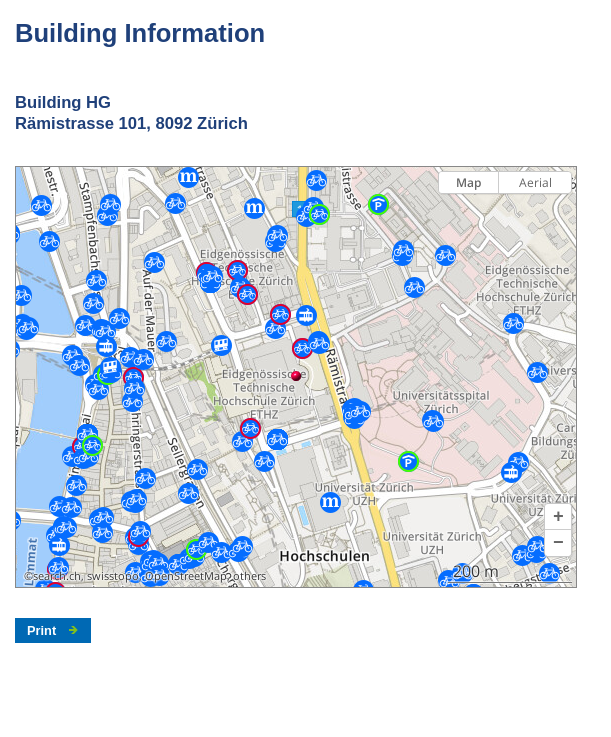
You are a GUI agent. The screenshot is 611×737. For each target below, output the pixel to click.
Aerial (535, 182)
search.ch (57, 576)
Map (468, 182)
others (249, 576)
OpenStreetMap (186, 576)
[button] (558, 517)
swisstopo (113, 576)
